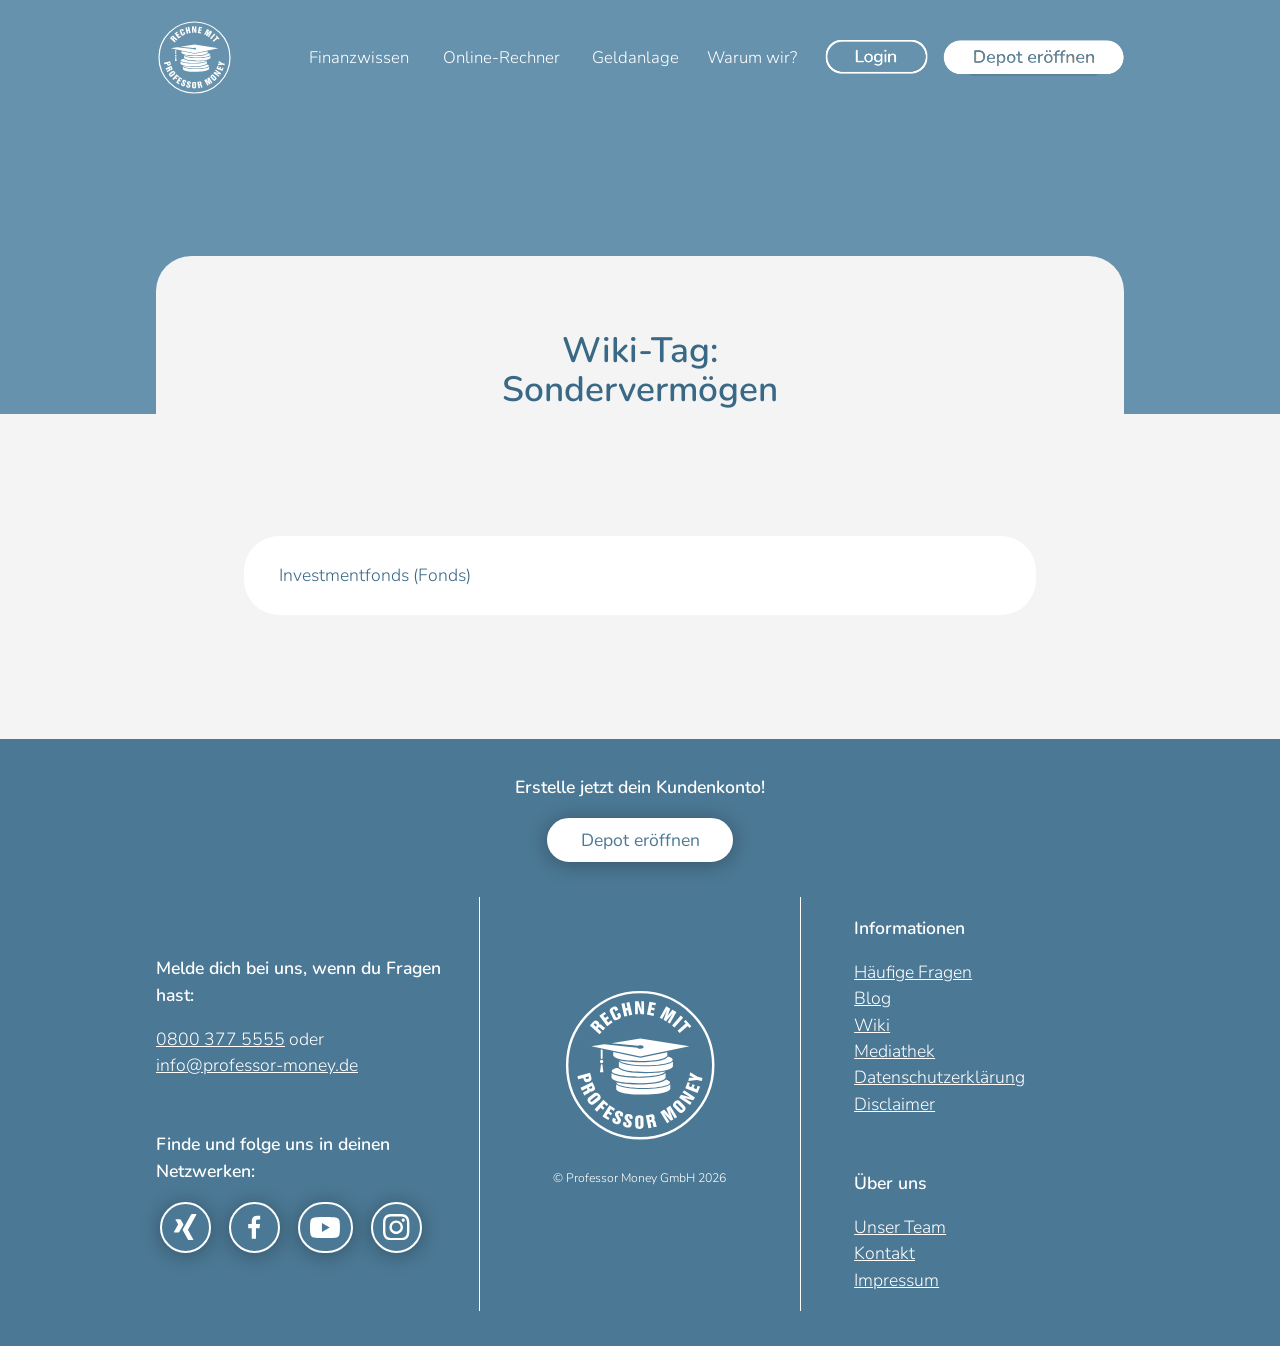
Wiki (872, 1025)
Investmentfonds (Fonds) (375, 575)
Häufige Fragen (913, 972)
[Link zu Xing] (185, 1227)
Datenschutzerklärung (939, 1077)
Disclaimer (894, 1104)
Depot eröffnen (640, 840)
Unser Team (900, 1227)
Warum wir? (752, 57)
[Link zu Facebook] (254, 1227)
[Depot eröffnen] (1034, 57)
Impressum (896, 1280)
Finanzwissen (359, 57)
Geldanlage (635, 57)
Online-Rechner (501, 57)
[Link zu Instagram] (396, 1227)
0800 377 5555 (220, 1039)
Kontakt (884, 1253)
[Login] (877, 57)
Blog (872, 998)
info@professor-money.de (257, 1065)
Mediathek (894, 1051)
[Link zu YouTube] (325, 1227)
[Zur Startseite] (194, 57)
